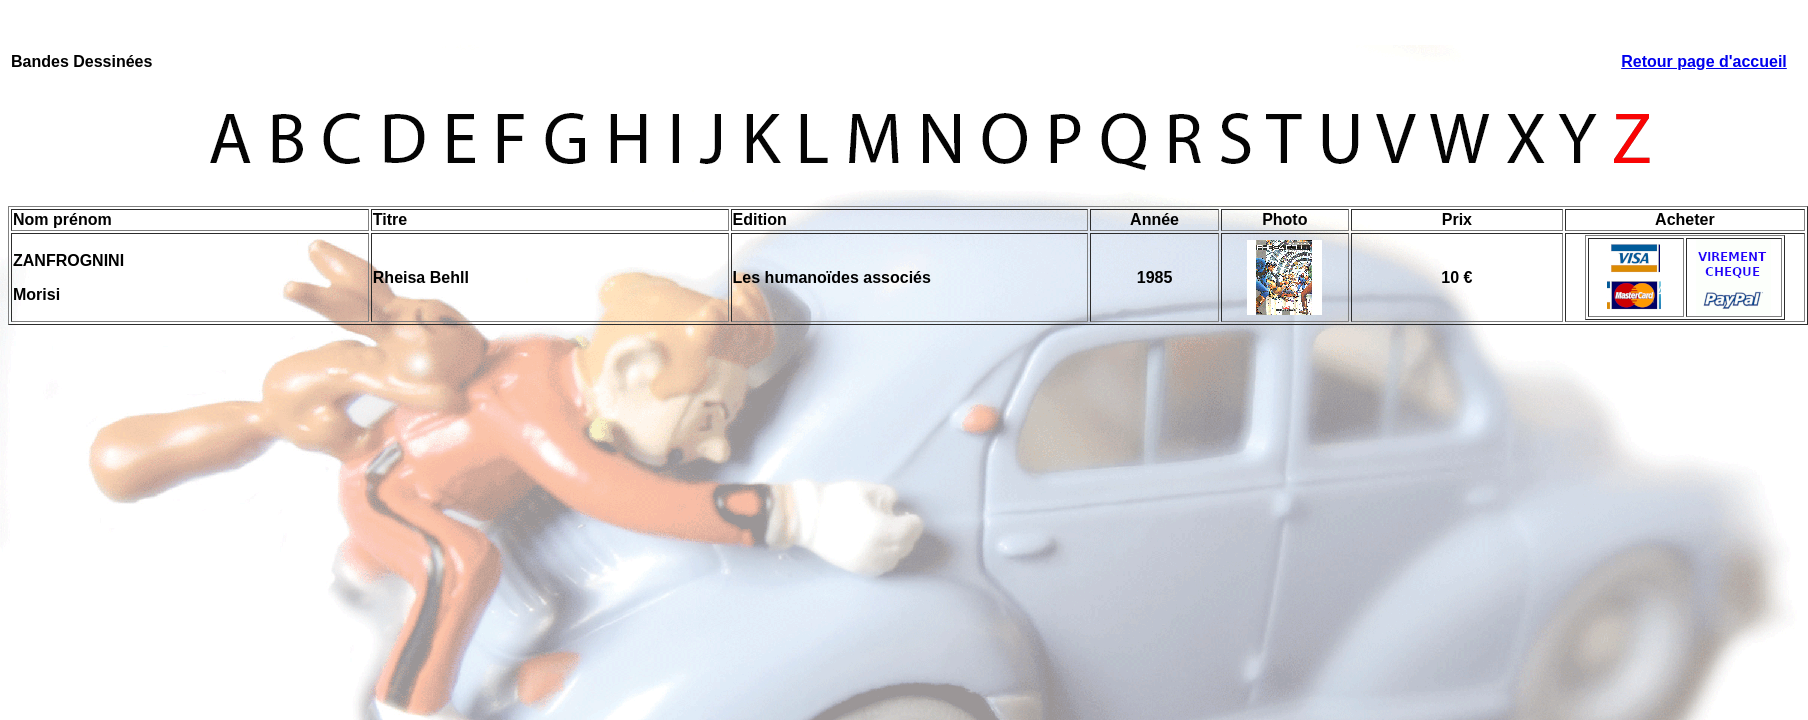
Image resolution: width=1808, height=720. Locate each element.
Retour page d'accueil (1704, 61)
